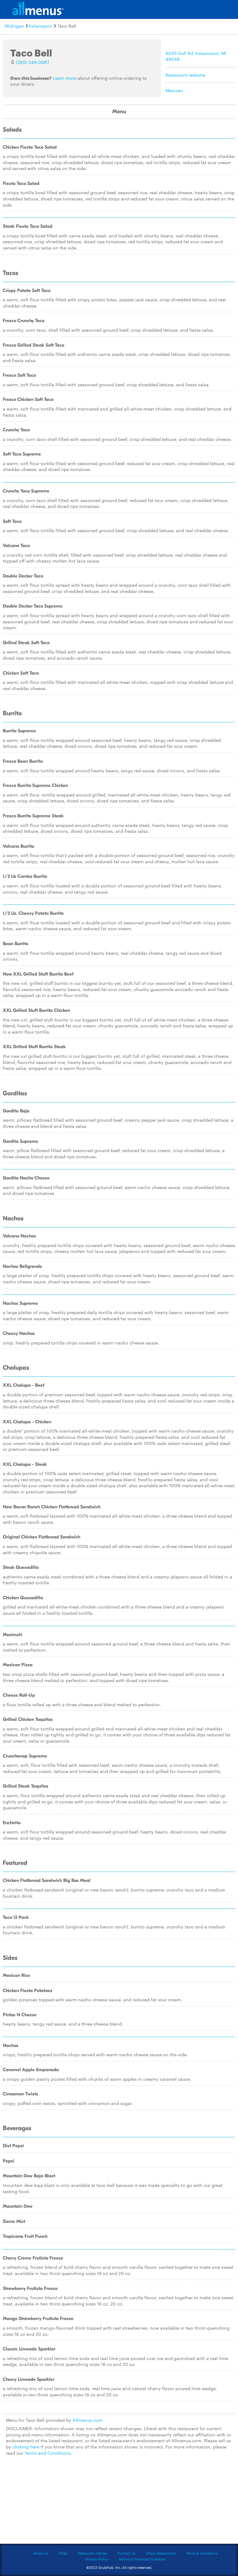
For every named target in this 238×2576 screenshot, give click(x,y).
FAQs (63, 2553)
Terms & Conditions (202, 2553)
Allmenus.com (88, 2420)
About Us (40, 2553)
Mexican (174, 90)
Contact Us (126, 2553)
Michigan (14, 25)
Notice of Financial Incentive (142, 2558)
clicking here (25, 2447)
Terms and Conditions (47, 2453)
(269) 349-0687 (32, 62)
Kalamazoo (40, 25)
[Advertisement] (119, 2503)
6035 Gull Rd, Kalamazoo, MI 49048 (195, 56)
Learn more (65, 78)
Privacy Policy (97, 2558)
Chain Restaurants (160, 2553)
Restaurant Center (92, 2553)
